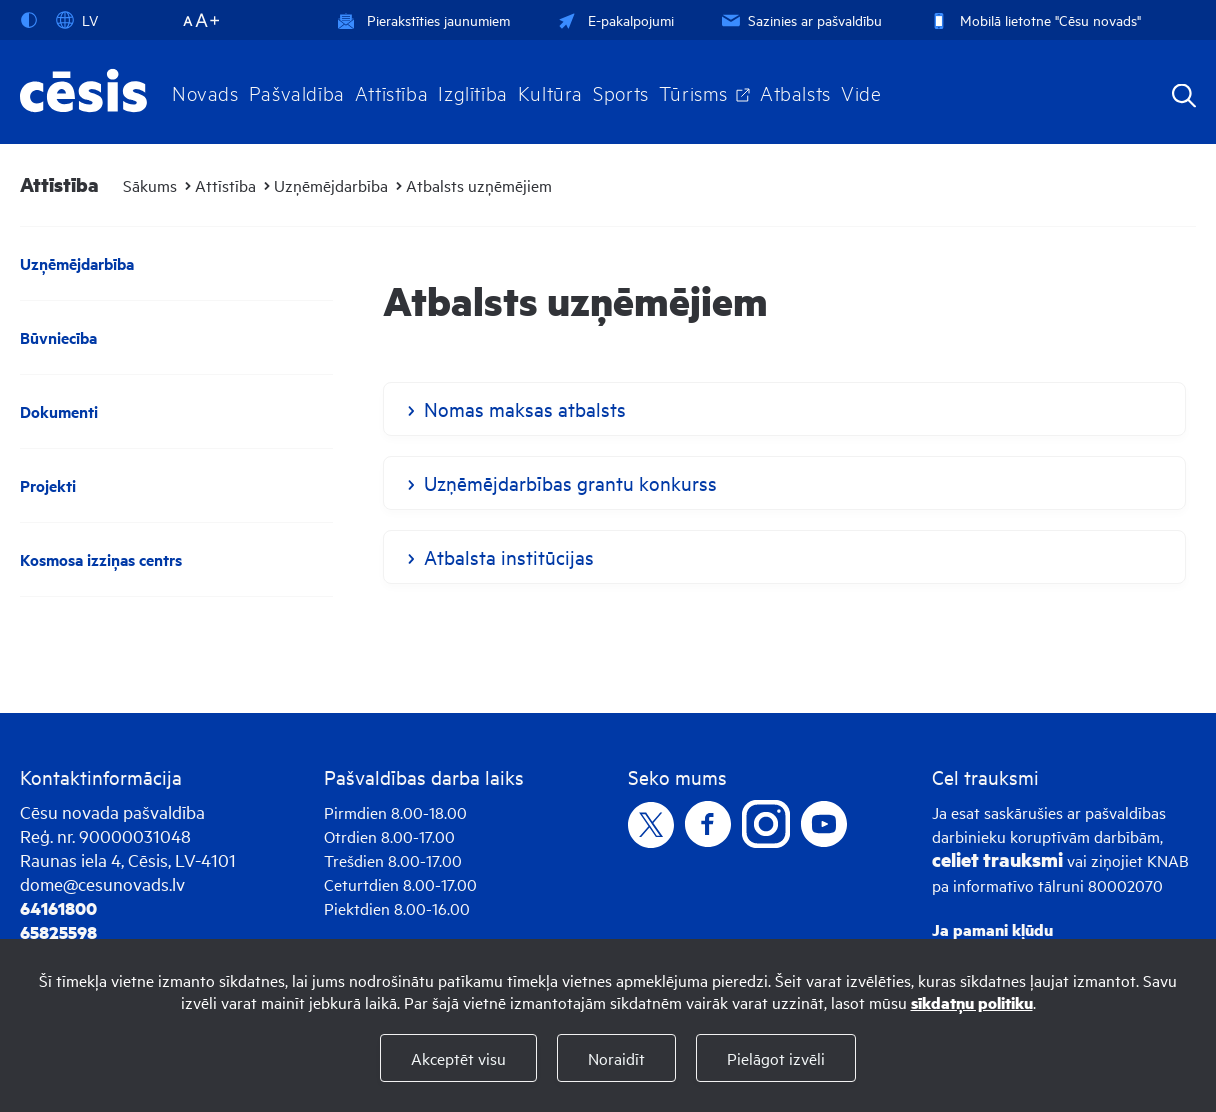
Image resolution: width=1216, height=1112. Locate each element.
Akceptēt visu (458, 1058)
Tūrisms (693, 92)
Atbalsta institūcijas (509, 556)
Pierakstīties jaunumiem (423, 19)
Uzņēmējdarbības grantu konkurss (570, 482)
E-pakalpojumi (614, 19)
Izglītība (473, 92)
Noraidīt (616, 1058)
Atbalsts (795, 92)
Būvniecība (58, 337)
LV (77, 20)
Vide (861, 92)
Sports (621, 92)
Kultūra (550, 92)
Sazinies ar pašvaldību (800, 19)
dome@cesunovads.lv (102, 883)
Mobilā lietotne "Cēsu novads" (1033, 19)
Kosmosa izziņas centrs (101, 559)
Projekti (48, 485)
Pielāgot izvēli (776, 1058)
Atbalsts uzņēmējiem (479, 185)
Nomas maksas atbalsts (525, 408)
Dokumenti (59, 411)
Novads (205, 92)
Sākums (150, 185)
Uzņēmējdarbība (331, 185)
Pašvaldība (297, 92)
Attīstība (392, 92)
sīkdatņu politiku (972, 1002)
